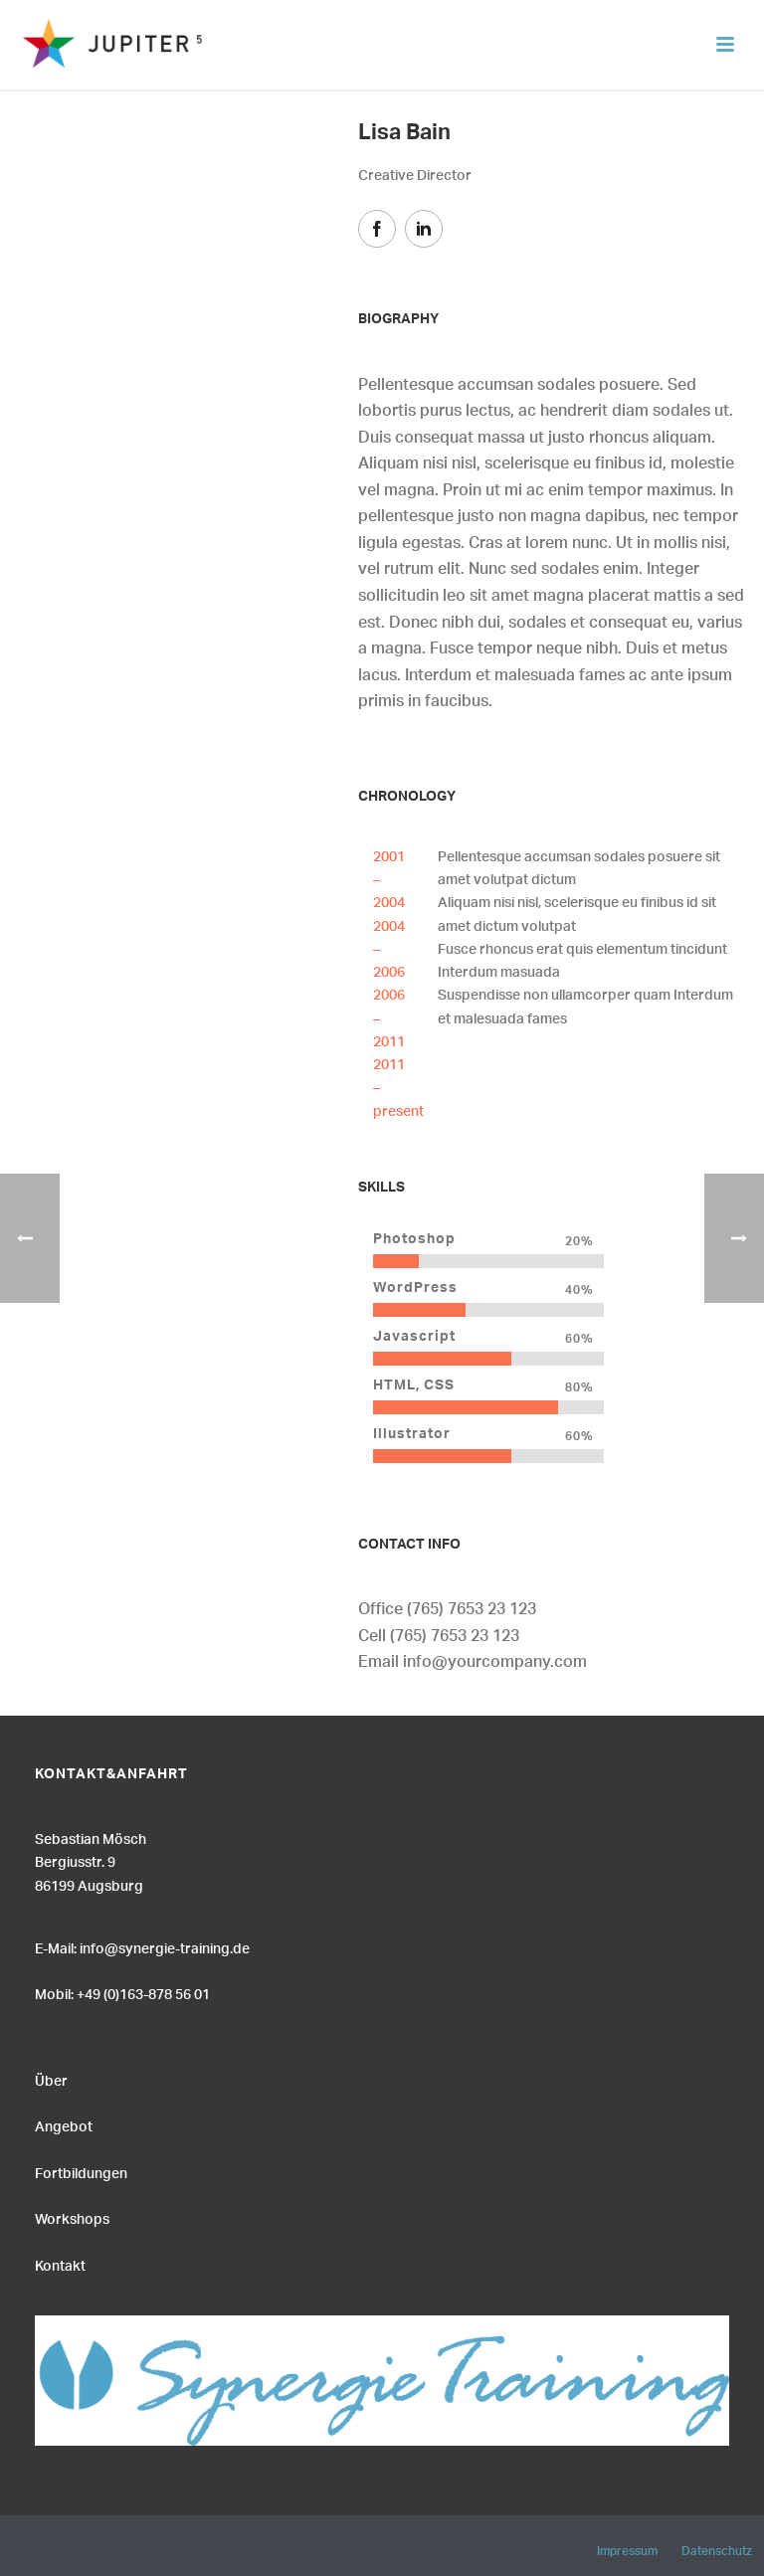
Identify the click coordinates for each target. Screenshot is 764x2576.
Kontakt (60, 2264)
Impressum (627, 2548)
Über (51, 2079)
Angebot (64, 2124)
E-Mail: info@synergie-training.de (142, 1946)
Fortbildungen (81, 2171)
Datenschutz (716, 2548)
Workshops (72, 2217)
